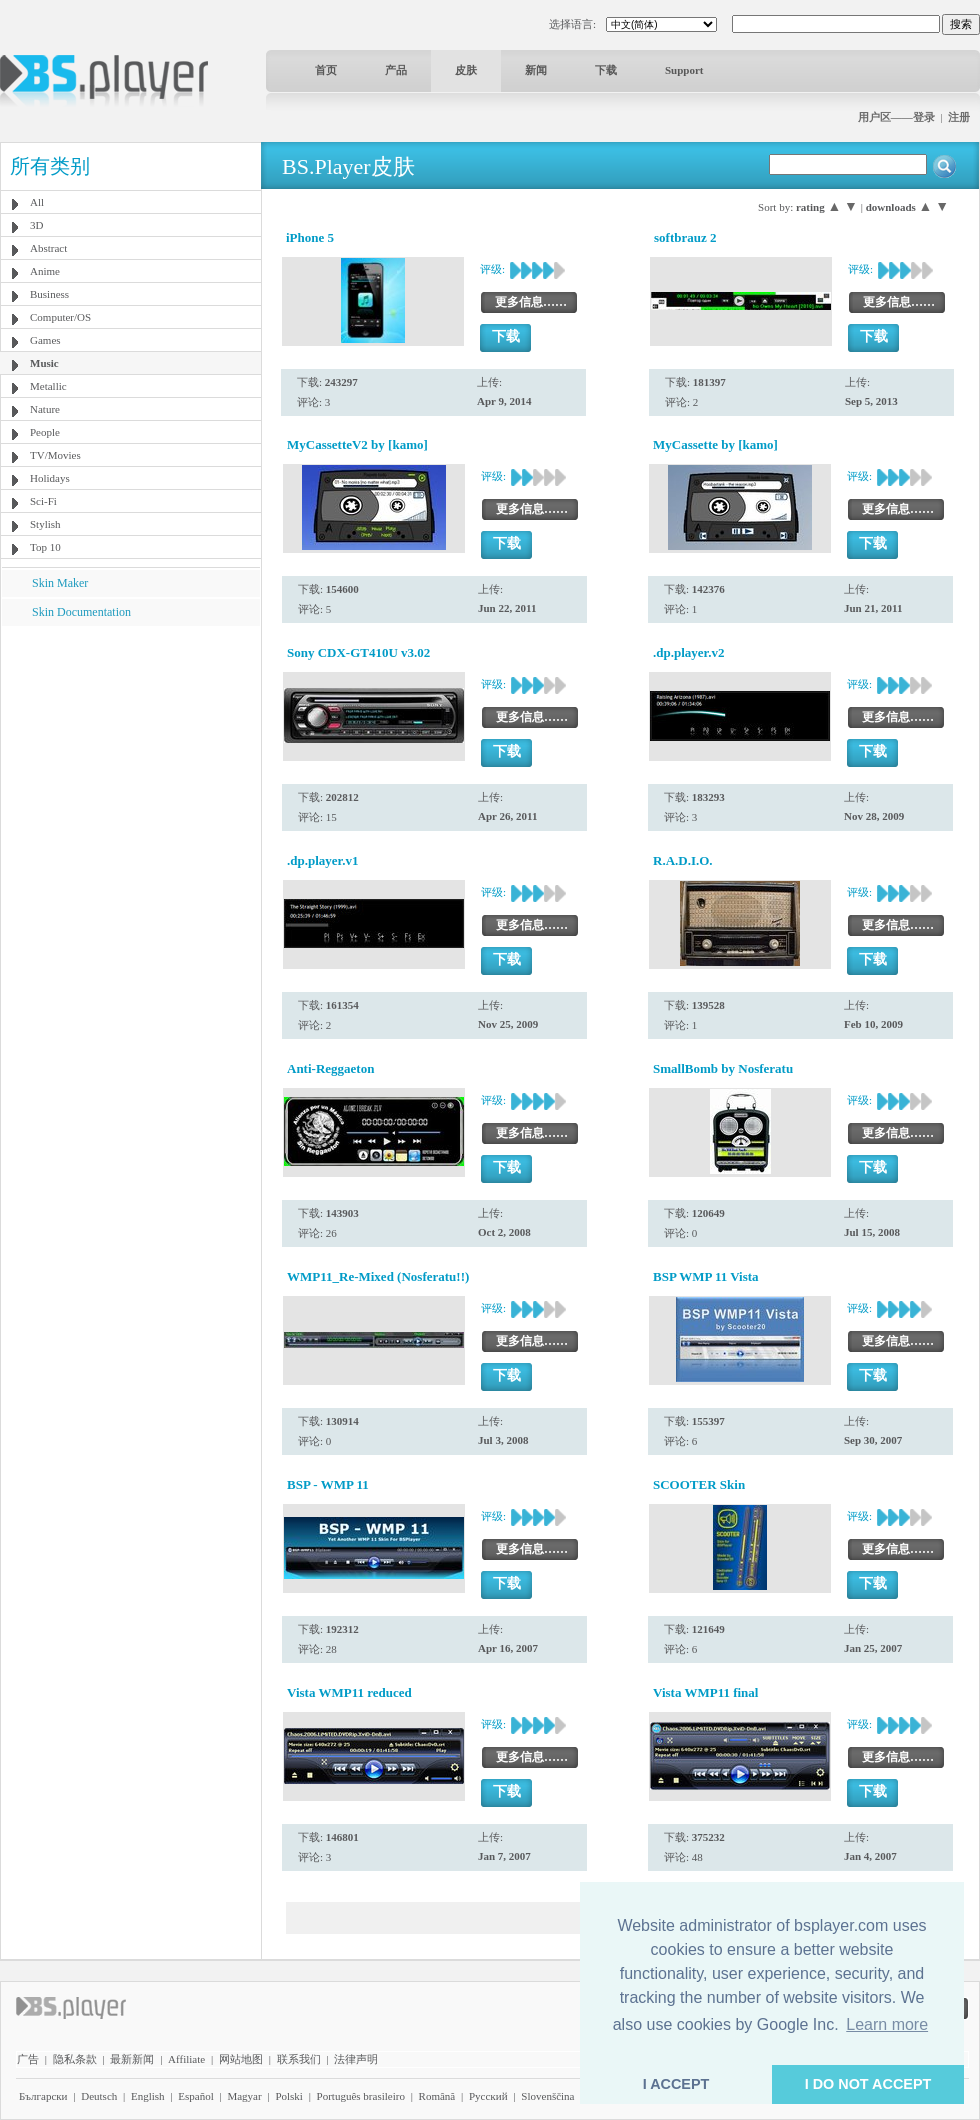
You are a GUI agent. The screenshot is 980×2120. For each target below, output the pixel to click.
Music (44, 363)
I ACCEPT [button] (676, 2084)
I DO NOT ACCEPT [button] (868, 2084)
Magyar (244, 2096)
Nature (45, 409)
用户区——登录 (896, 117)
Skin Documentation (81, 612)
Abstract (48, 248)
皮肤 (466, 70)
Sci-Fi (43, 501)
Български (43, 2096)
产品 (396, 70)
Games (45, 340)
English (148, 2096)
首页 (326, 70)
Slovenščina (547, 2096)
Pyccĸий (488, 2096)
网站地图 (241, 2059)
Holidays (50, 478)
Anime (45, 271)
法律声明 (356, 2059)
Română (437, 2096)
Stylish (45, 524)
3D (36, 225)
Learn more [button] (887, 2024)
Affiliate (186, 2059)
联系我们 (299, 2059)
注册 (959, 117)
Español (195, 2096)
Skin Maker (60, 583)
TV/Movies (55, 455)
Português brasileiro (361, 2096)
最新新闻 (132, 2059)
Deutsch (99, 2096)
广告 (28, 2059)
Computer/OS (60, 317)
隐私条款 (75, 2059)
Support (684, 70)
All (37, 202)
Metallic (48, 386)
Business (49, 294)
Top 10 (45, 547)
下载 (606, 70)
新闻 (536, 70)
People (45, 432)
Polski (289, 2096)
